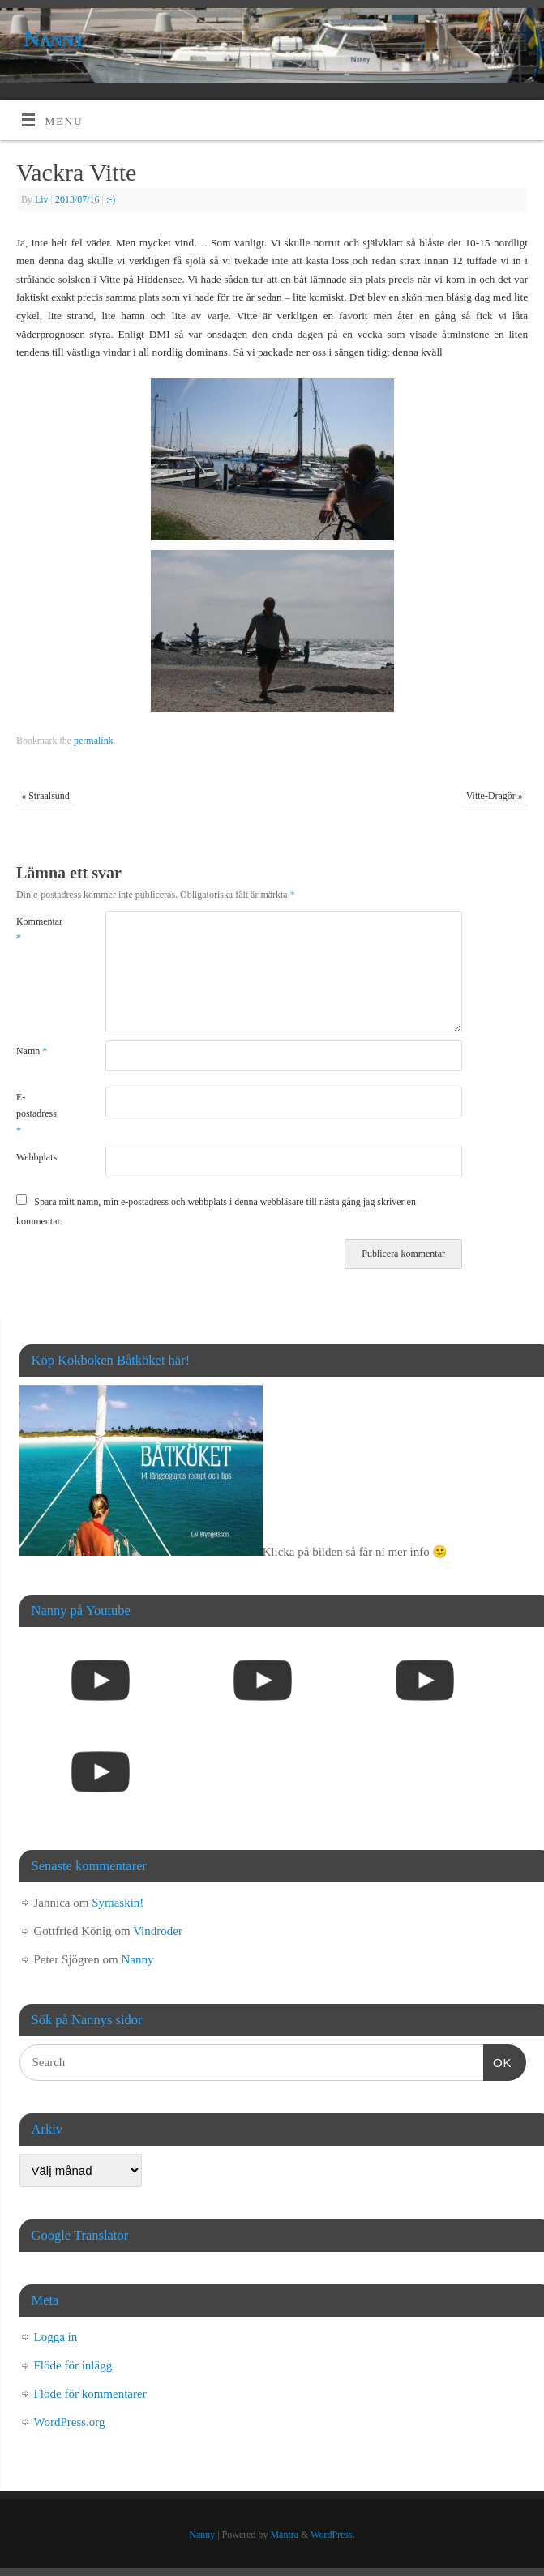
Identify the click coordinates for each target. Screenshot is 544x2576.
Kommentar (38, 929)
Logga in (56, 2336)
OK (497, 2061)
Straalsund (45, 795)
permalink (94, 740)
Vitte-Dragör (494, 795)
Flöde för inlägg (73, 2365)
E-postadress (36, 1113)
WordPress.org (69, 2422)
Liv (42, 199)
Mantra (284, 2534)
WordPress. (333, 2534)
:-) (110, 199)
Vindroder (157, 1931)
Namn (31, 1051)
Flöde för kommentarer (90, 2393)
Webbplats (36, 1157)
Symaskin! (117, 1902)
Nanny (54, 38)
